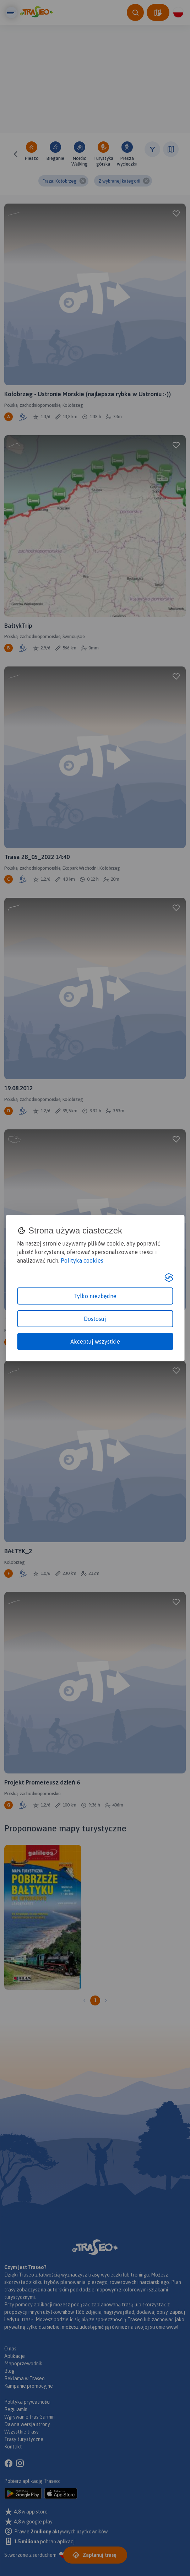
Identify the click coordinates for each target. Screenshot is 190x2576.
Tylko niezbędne (95, 1296)
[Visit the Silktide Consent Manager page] (168, 1277)
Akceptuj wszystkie (95, 1341)
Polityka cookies (82, 1260)
